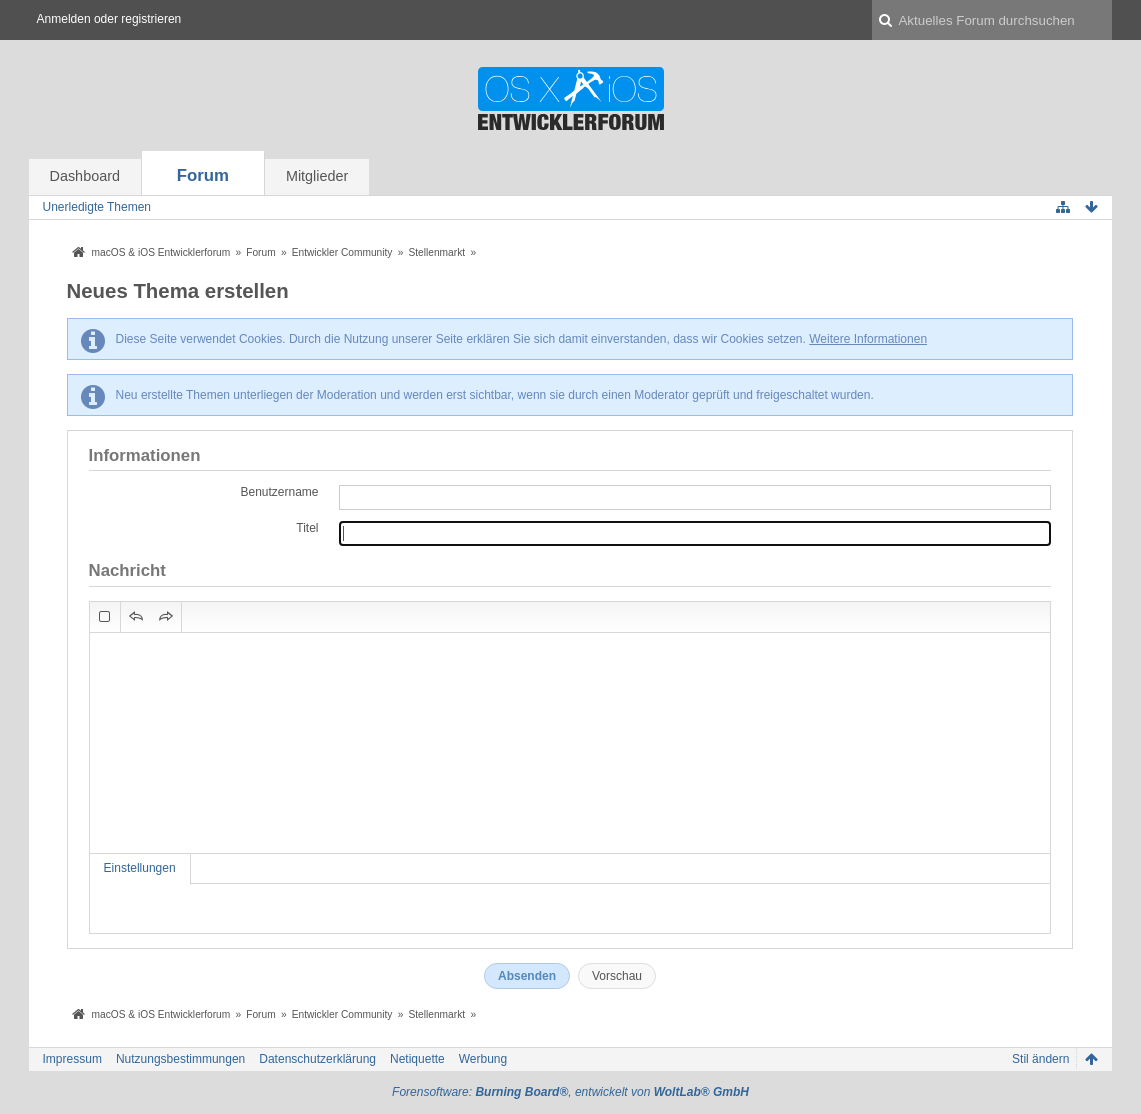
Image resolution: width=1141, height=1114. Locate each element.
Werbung (483, 1059)
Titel (307, 528)
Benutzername (279, 492)
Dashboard (85, 176)
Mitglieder (317, 176)
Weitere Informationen (868, 339)
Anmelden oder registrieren (109, 19)
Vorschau (617, 976)
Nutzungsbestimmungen (180, 1059)
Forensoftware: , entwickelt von (570, 1092)
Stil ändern (1040, 1059)
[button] (105, 617)
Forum (203, 175)
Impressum (72, 1059)
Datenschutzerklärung (317, 1059)
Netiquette (417, 1059)
